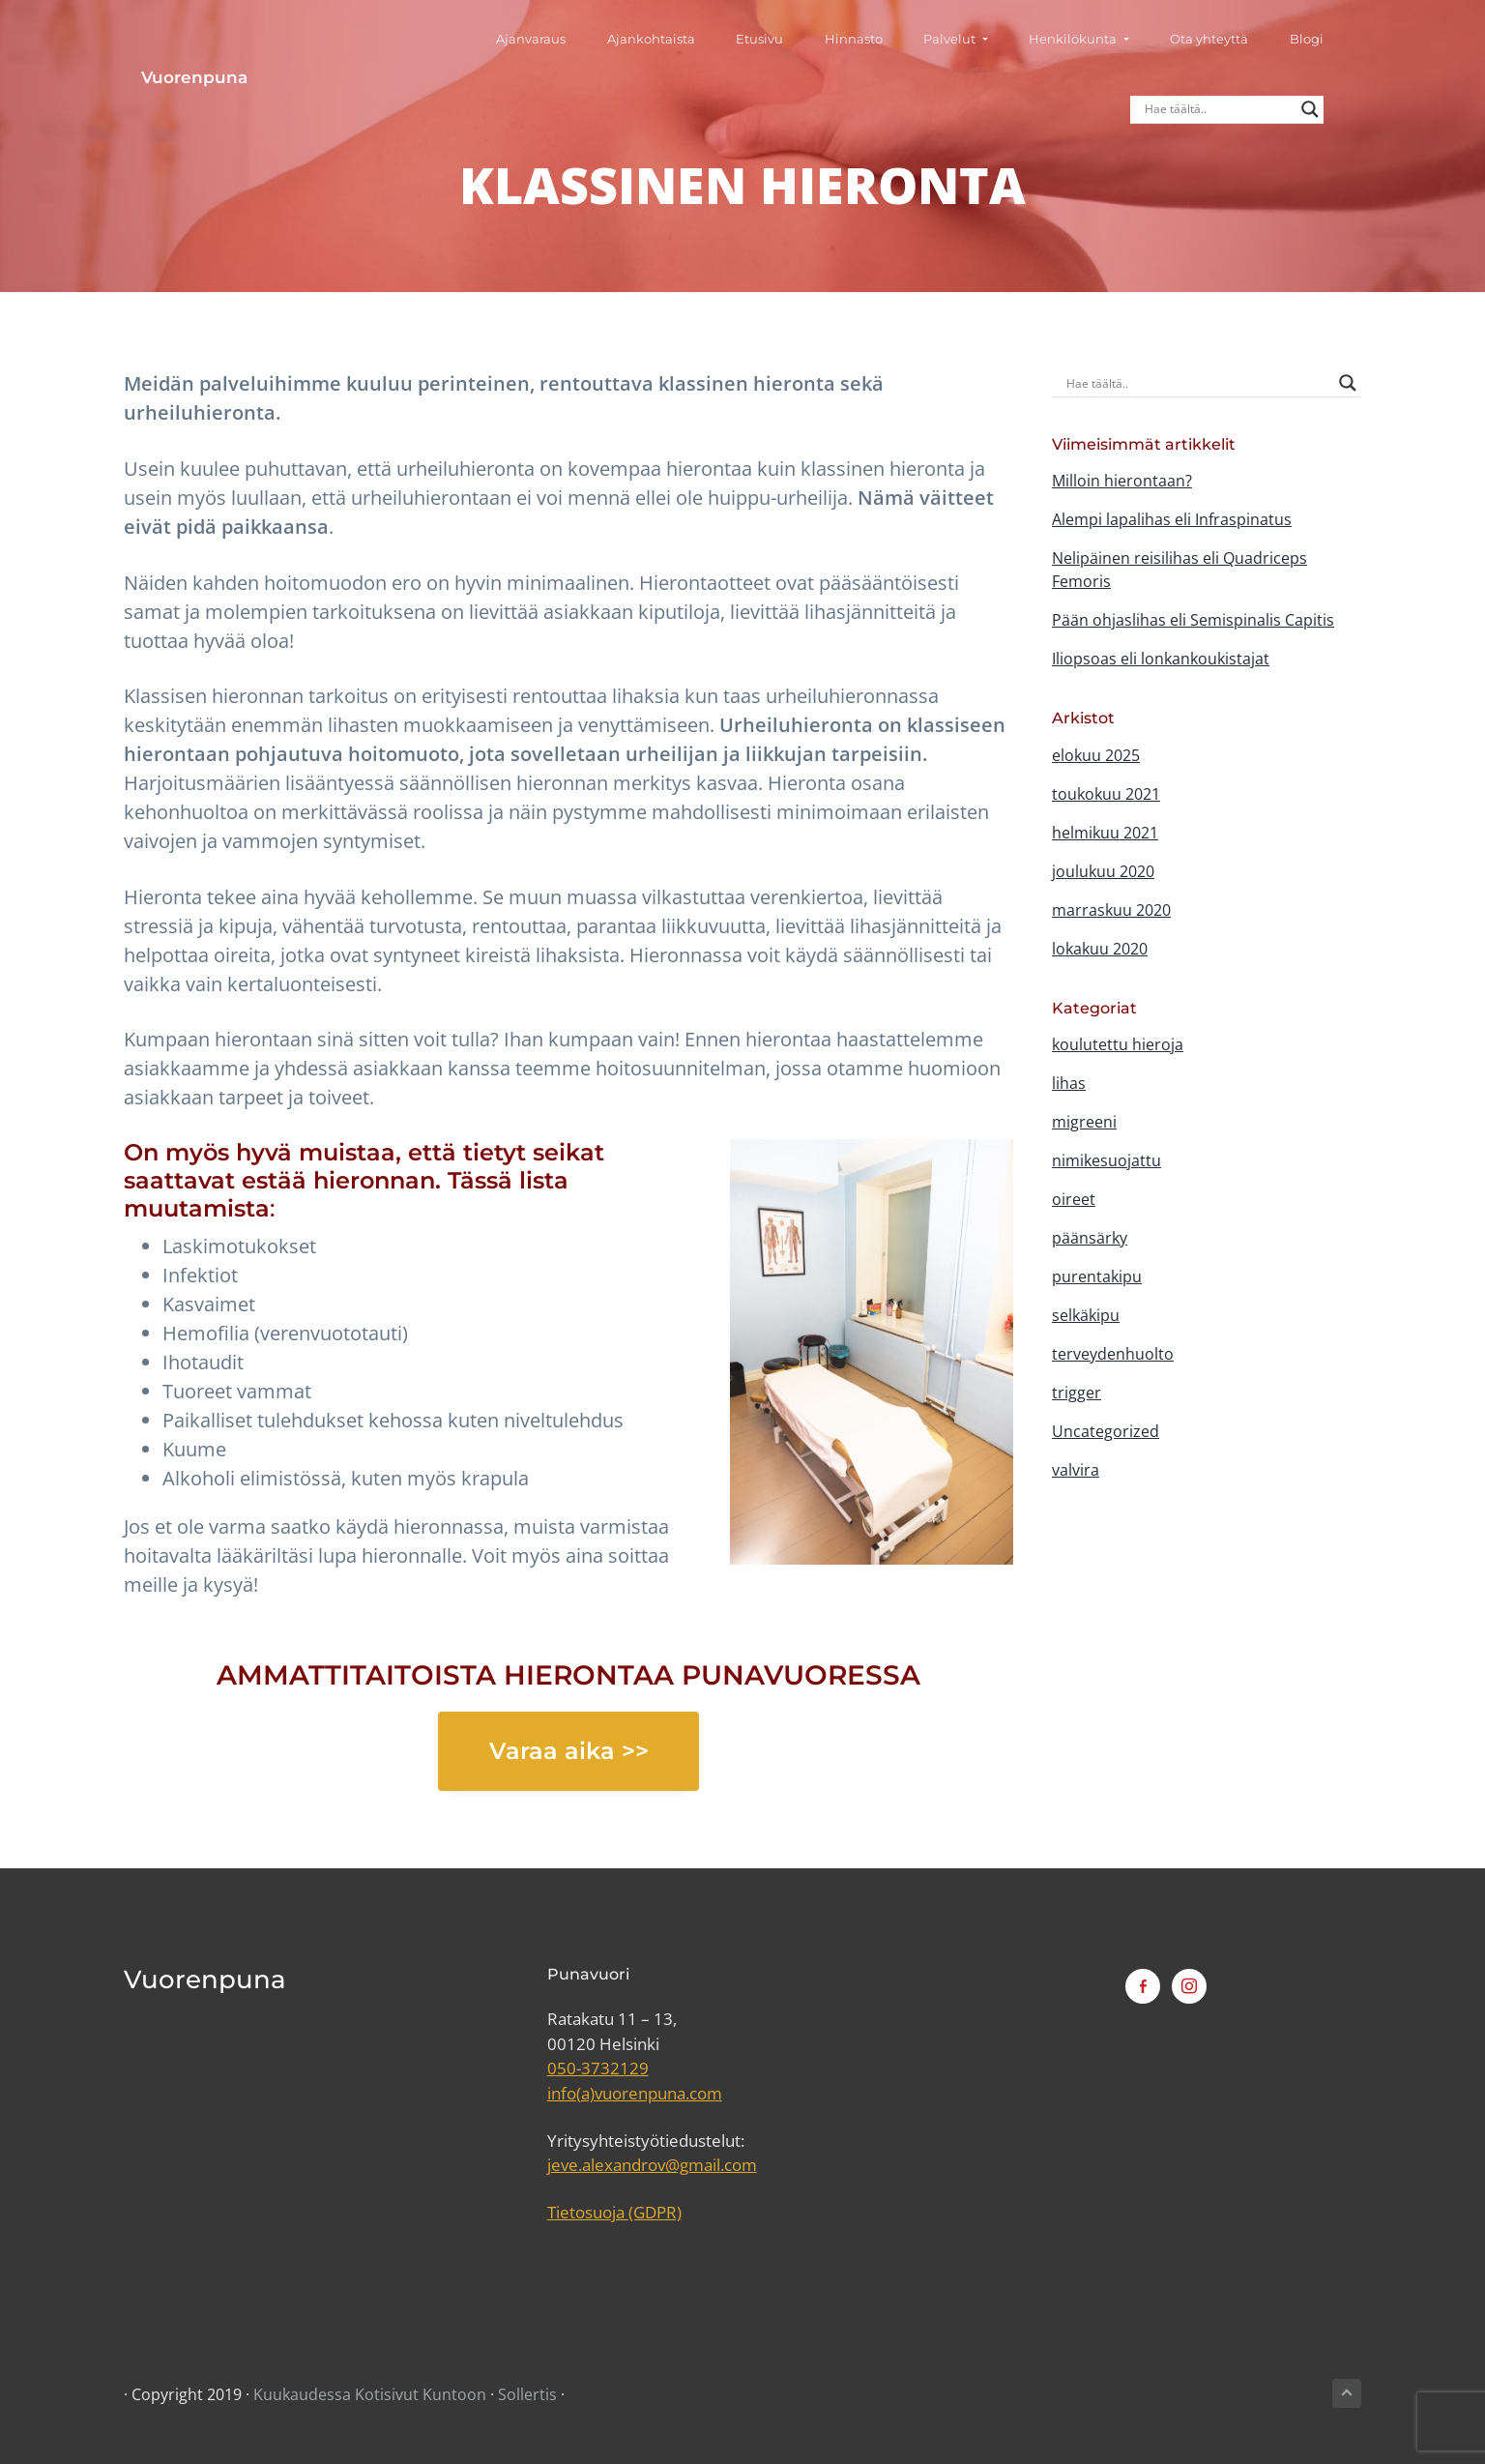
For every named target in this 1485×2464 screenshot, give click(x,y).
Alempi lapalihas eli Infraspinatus (1172, 519)
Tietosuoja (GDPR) (614, 2212)
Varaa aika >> (569, 1751)
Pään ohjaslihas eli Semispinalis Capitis (1193, 620)
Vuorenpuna (177, 48)
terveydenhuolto (1113, 1353)
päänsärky (1089, 1237)
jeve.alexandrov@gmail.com (652, 2165)
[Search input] (1235, 48)
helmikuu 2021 (1105, 832)
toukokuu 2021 (1106, 794)
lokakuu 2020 (1100, 948)
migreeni (1084, 1121)
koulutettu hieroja (1117, 1044)
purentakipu (1097, 1276)
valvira (1075, 1470)
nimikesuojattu (1106, 1160)
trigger (1076, 1392)
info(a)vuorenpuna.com (634, 2093)
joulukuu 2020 (1103, 871)
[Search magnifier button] (1327, 48)
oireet (1073, 1199)
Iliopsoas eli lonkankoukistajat (1160, 658)
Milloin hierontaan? (1122, 480)
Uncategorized (1105, 1431)
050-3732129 (598, 2068)
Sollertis (527, 2394)
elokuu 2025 (1096, 755)
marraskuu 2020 (1111, 910)
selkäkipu (1086, 1315)
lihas (1069, 1083)
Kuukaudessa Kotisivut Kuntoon (369, 2394)
